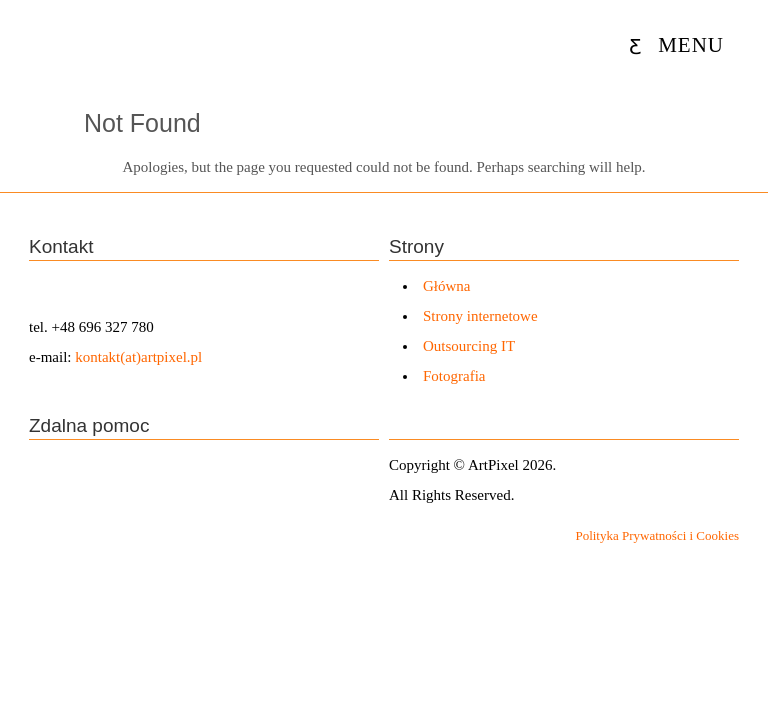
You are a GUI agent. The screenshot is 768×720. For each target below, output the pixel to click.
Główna (447, 286)
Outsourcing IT (469, 346)
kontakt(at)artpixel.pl (138, 357)
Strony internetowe (480, 316)
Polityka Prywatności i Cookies (657, 535)
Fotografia (454, 376)
